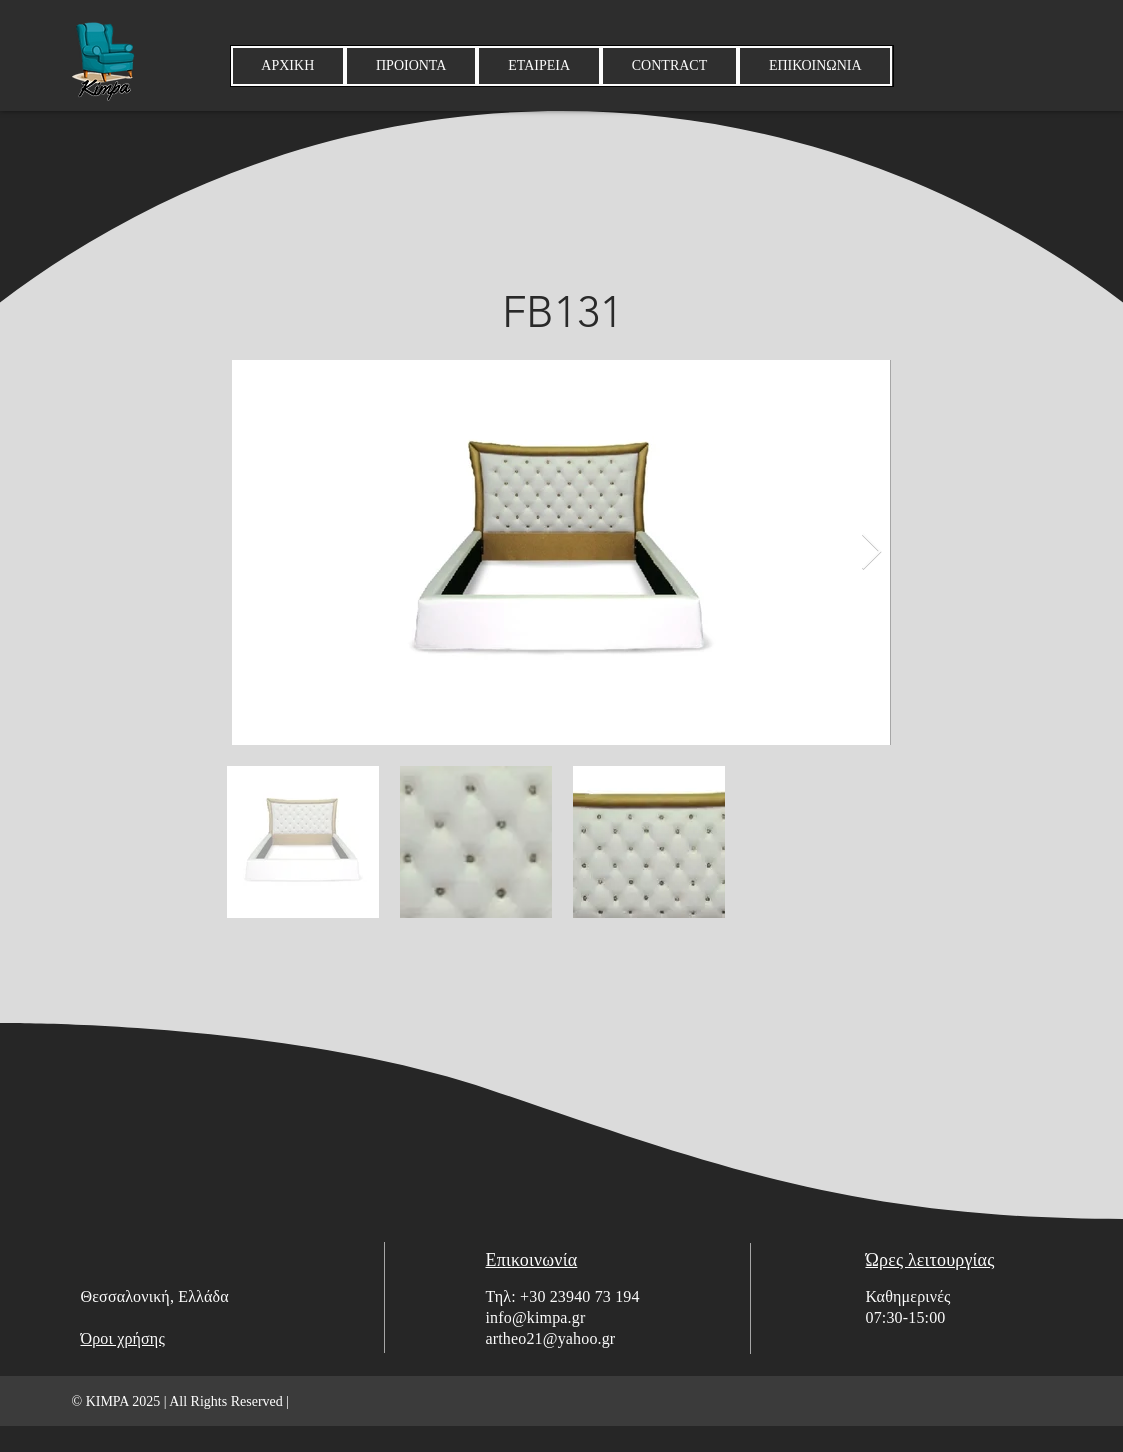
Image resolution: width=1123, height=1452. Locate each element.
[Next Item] (871, 552)
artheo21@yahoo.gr (551, 1338)
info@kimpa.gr (536, 1317)
